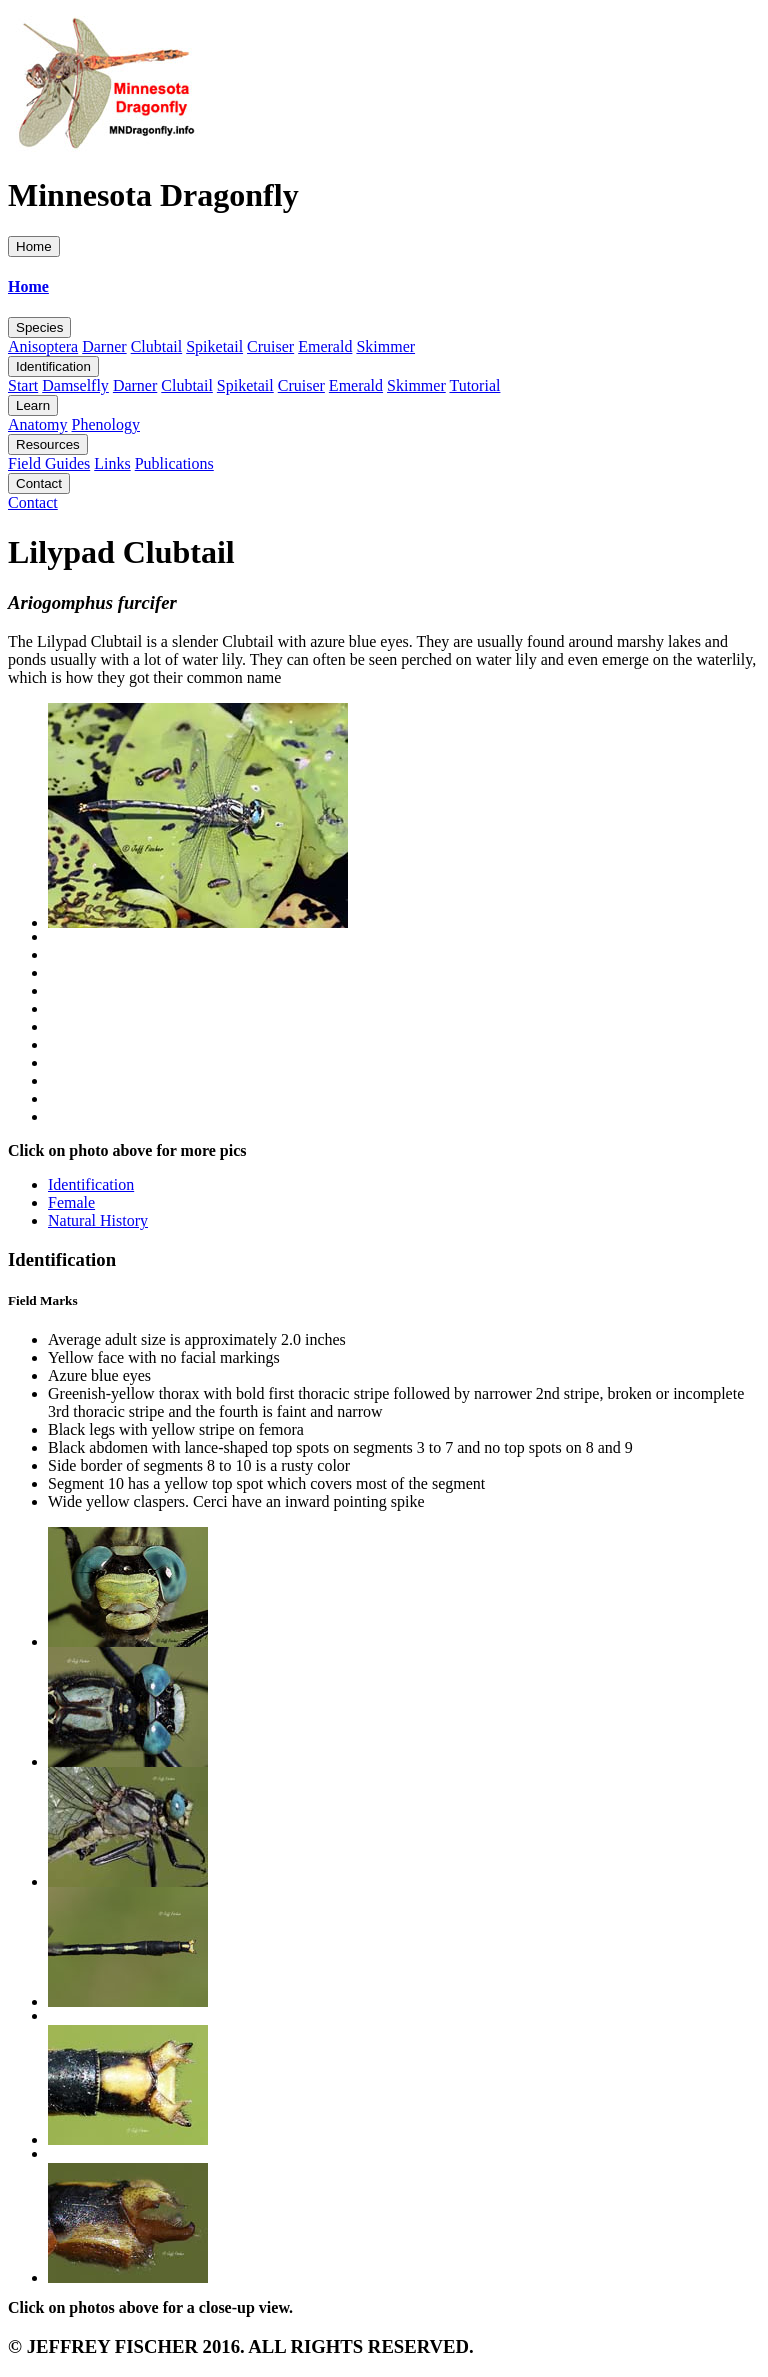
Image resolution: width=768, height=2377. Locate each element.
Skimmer (385, 346)
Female (71, 1202)
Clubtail (157, 346)
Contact (39, 483)
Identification (53, 366)
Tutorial (474, 385)
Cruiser (270, 346)
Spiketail (214, 346)
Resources (48, 444)
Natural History (98, 1220)
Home (34, 246)
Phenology (106, 424)
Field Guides (49, 463)
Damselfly (75, 385)
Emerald (325, 346)
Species (39, 327)
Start (23, 385)
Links (112, 463)
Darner (104, 346)
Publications (174, 463)
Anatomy (38, 424)
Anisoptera (43, 346)
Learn (33, 405)
